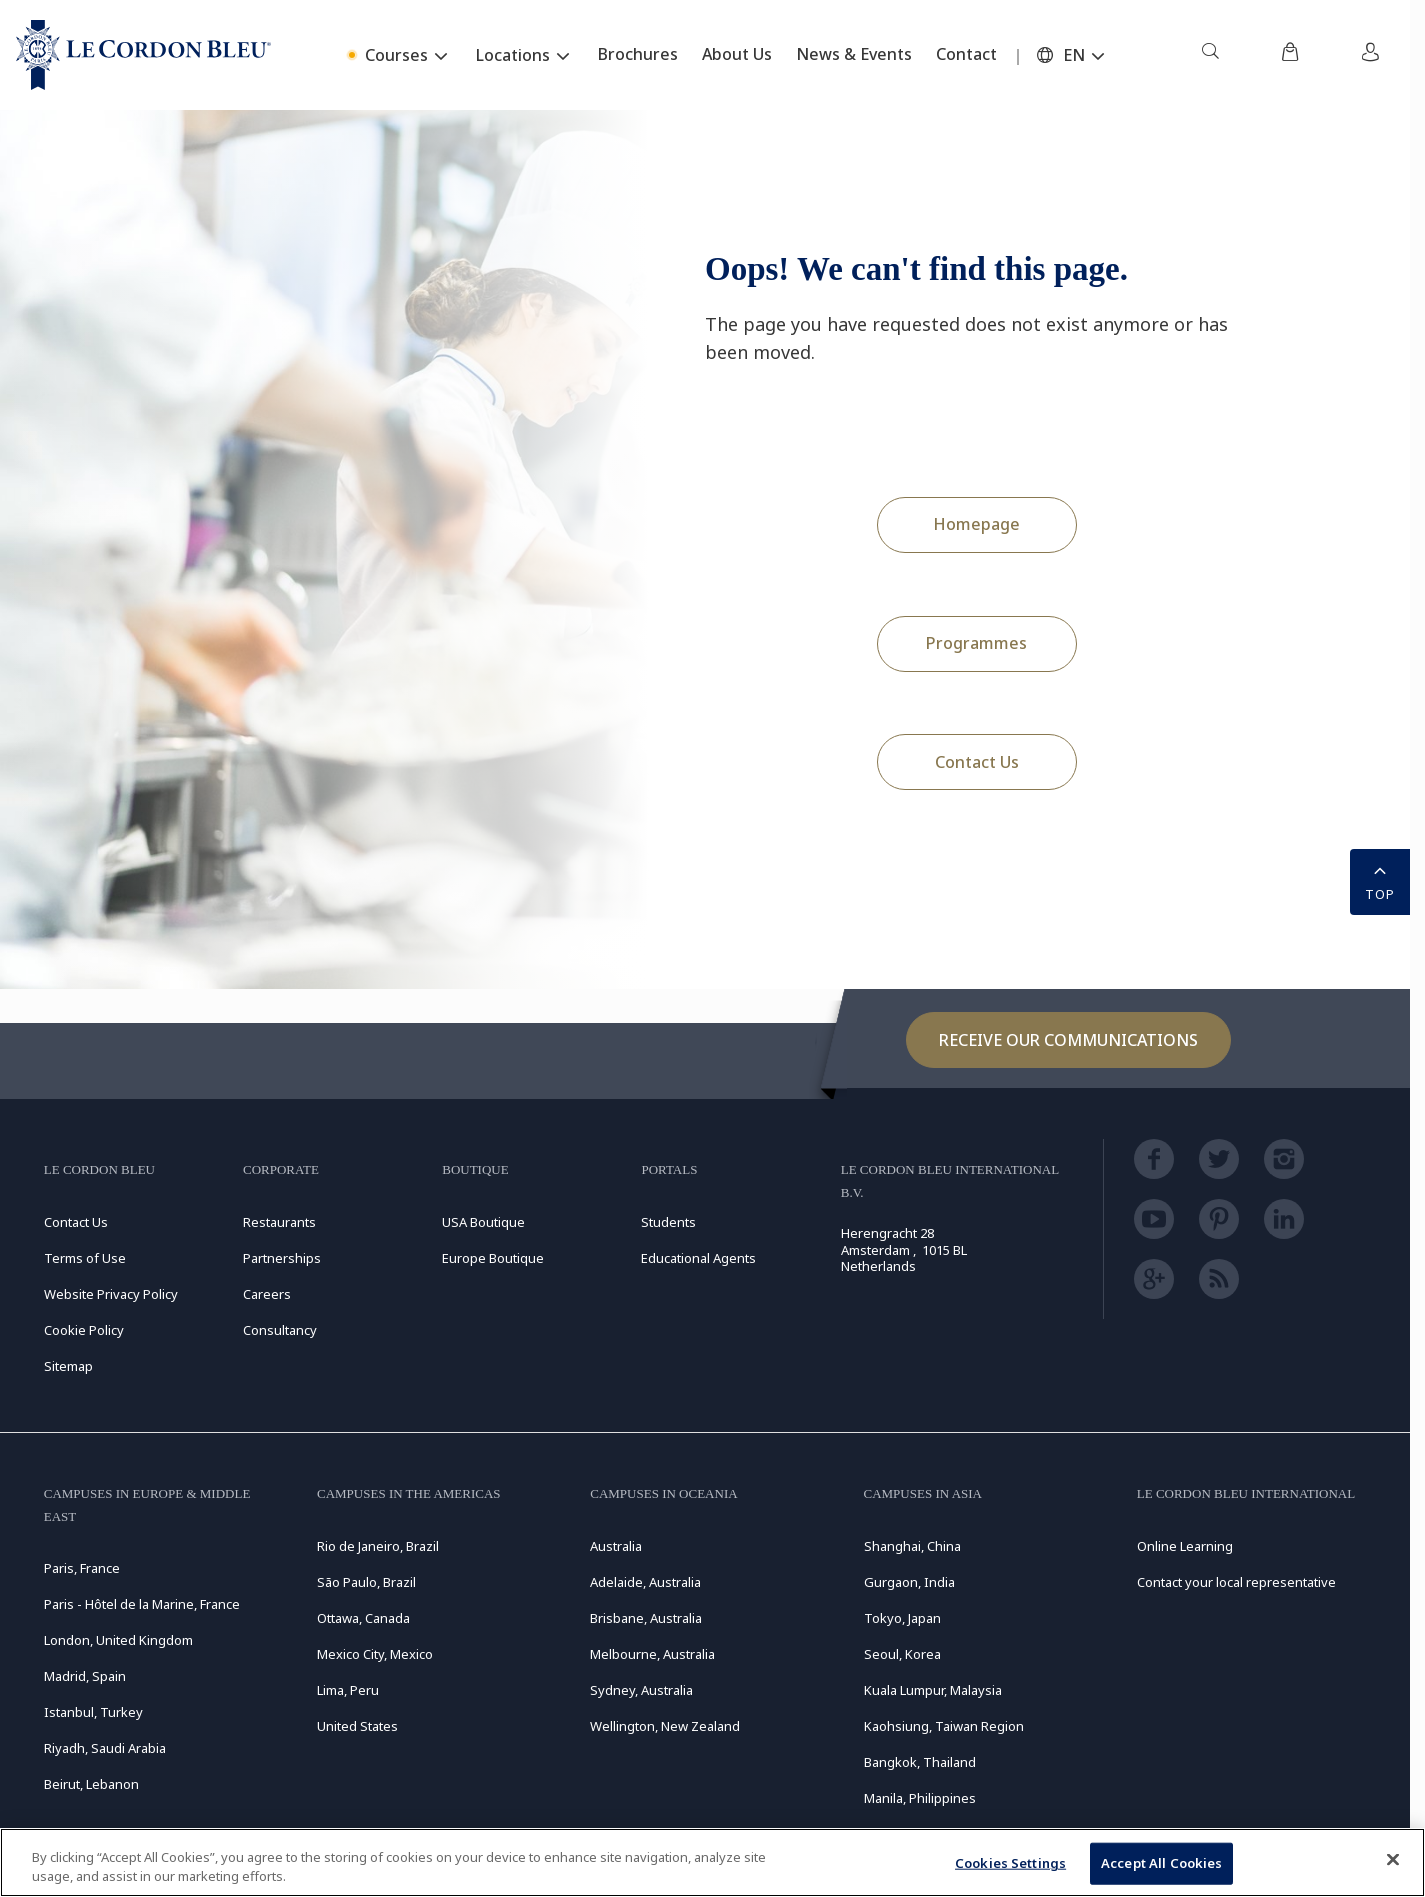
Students (668, 1222)
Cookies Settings (1010, 1863)
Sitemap (68, 1366)
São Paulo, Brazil (366, 1582)
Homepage (976, 524)
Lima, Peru (348, 1690)
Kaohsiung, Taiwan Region (944, 1726)
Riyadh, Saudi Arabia (105, 1748)
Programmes (976, 643)
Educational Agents (698, 1258)
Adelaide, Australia (645, 1582)
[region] (712, 1862)
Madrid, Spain (85, 1676)
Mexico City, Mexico (375, 1654)
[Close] (1393, 1860)
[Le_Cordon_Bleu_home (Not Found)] (143, 55)
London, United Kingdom (118, 1640)
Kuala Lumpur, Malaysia (933, 1690)
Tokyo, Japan (902, 1618)
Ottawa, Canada (363, 1618)
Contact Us (977, 762)
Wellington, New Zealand (665, 1726)
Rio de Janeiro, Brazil (378, 1546)
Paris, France (82, 1568)
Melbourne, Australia (652, 1654)
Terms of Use (85, 1258)
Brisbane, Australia (646, 1618)
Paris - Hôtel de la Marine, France (142, 1604)
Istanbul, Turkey (93, 1712)
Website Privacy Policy (111, 1294)
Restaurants (279, 1222)
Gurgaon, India (909, 1582)
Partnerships (282, 1258)
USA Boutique (483, 1222)
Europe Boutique (493, 1258)
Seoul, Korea (902, 1654)
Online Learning (1185, 1546)
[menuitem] (1210, 55)
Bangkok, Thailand (920, 1762)
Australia (616, 1546)
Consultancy (280, 1330)
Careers (267, 1294)
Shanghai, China (912, 1546)
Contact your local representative (1236, 1582)
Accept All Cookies (1161, 1863)
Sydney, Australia (641, 1690)
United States (357, 1726)
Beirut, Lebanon (91, 1784)
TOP (1380, 880)
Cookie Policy (84, 1330)
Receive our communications (1068, 1040)
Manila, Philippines (920, 1798)
